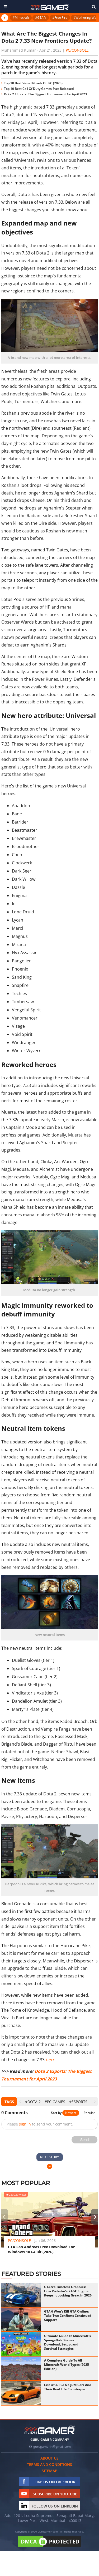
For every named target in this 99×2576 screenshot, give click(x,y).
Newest (70, 2112)
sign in (25, 2124)
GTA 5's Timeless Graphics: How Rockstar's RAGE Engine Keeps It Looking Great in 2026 (68, 2291)
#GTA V (40, 17)
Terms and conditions (49, 2464)
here (50, 2060)
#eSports (78, 2101)
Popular (89, 2112)
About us (49, 2458)
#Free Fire (59, 17)
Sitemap (49, 2470)
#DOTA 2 (33, 2101)
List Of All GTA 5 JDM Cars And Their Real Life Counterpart (67, 2387)
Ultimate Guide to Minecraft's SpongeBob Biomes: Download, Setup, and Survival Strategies (67, 2342)
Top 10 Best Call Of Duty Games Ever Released (39, 88)
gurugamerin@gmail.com (52, 2446)
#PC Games (55, 2101)
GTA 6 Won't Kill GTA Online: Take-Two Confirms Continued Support (67, 2315)
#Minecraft (21, 17)
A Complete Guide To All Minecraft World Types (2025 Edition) (66, 2364)
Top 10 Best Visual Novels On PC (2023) (33, 83)
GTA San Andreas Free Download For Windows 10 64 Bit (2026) (41, 2249)
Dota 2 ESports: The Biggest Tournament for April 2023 (46, 94)
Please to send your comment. (40, 2124)
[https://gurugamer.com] (49, 2430)
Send (84, 2140)
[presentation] (20, 2101)
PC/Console (77, 50)
